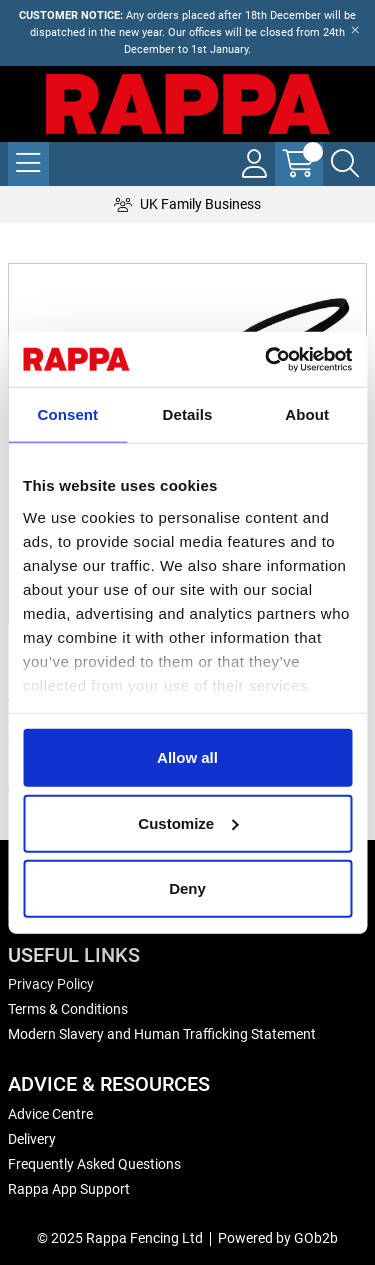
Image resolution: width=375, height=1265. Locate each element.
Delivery (32, 1139)
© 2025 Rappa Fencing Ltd (120, 1238)
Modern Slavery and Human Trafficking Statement (162, 1034)
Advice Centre (50, 1114)
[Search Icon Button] (345, 164)
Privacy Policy (51, 984)
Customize (188, 822)
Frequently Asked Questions (94, 1164)
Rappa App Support (69, 1189)
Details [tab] (188, 414)
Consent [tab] (67, 414)
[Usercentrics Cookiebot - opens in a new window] (267, 359)
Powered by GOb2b (278, 1238)
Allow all (187, 757)
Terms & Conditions (68, 1009)
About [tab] (307, 414)
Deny (187, 888)
